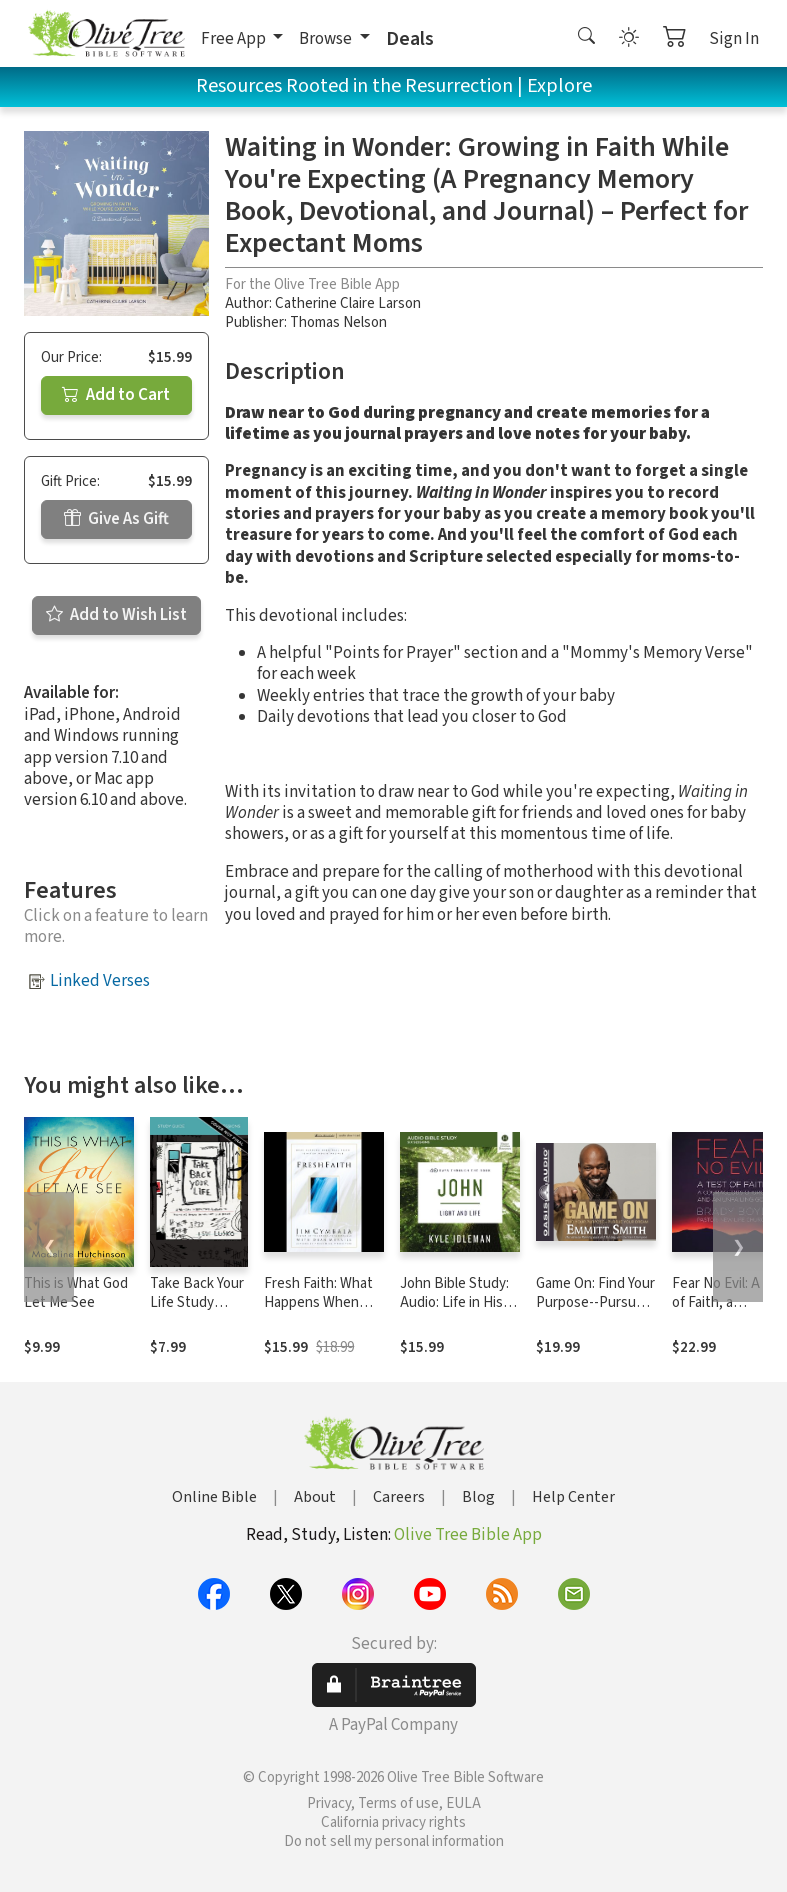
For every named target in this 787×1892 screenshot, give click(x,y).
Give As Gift (116, 519)
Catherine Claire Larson (348, 303)
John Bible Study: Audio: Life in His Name (454, 1302)
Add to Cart (116, 395)
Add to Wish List (116, 615)
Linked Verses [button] (100, 981)
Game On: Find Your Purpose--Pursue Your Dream (595, 1302)
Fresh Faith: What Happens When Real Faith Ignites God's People (318, 1312)
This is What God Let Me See (76, 1293)
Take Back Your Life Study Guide (197, 1302)
